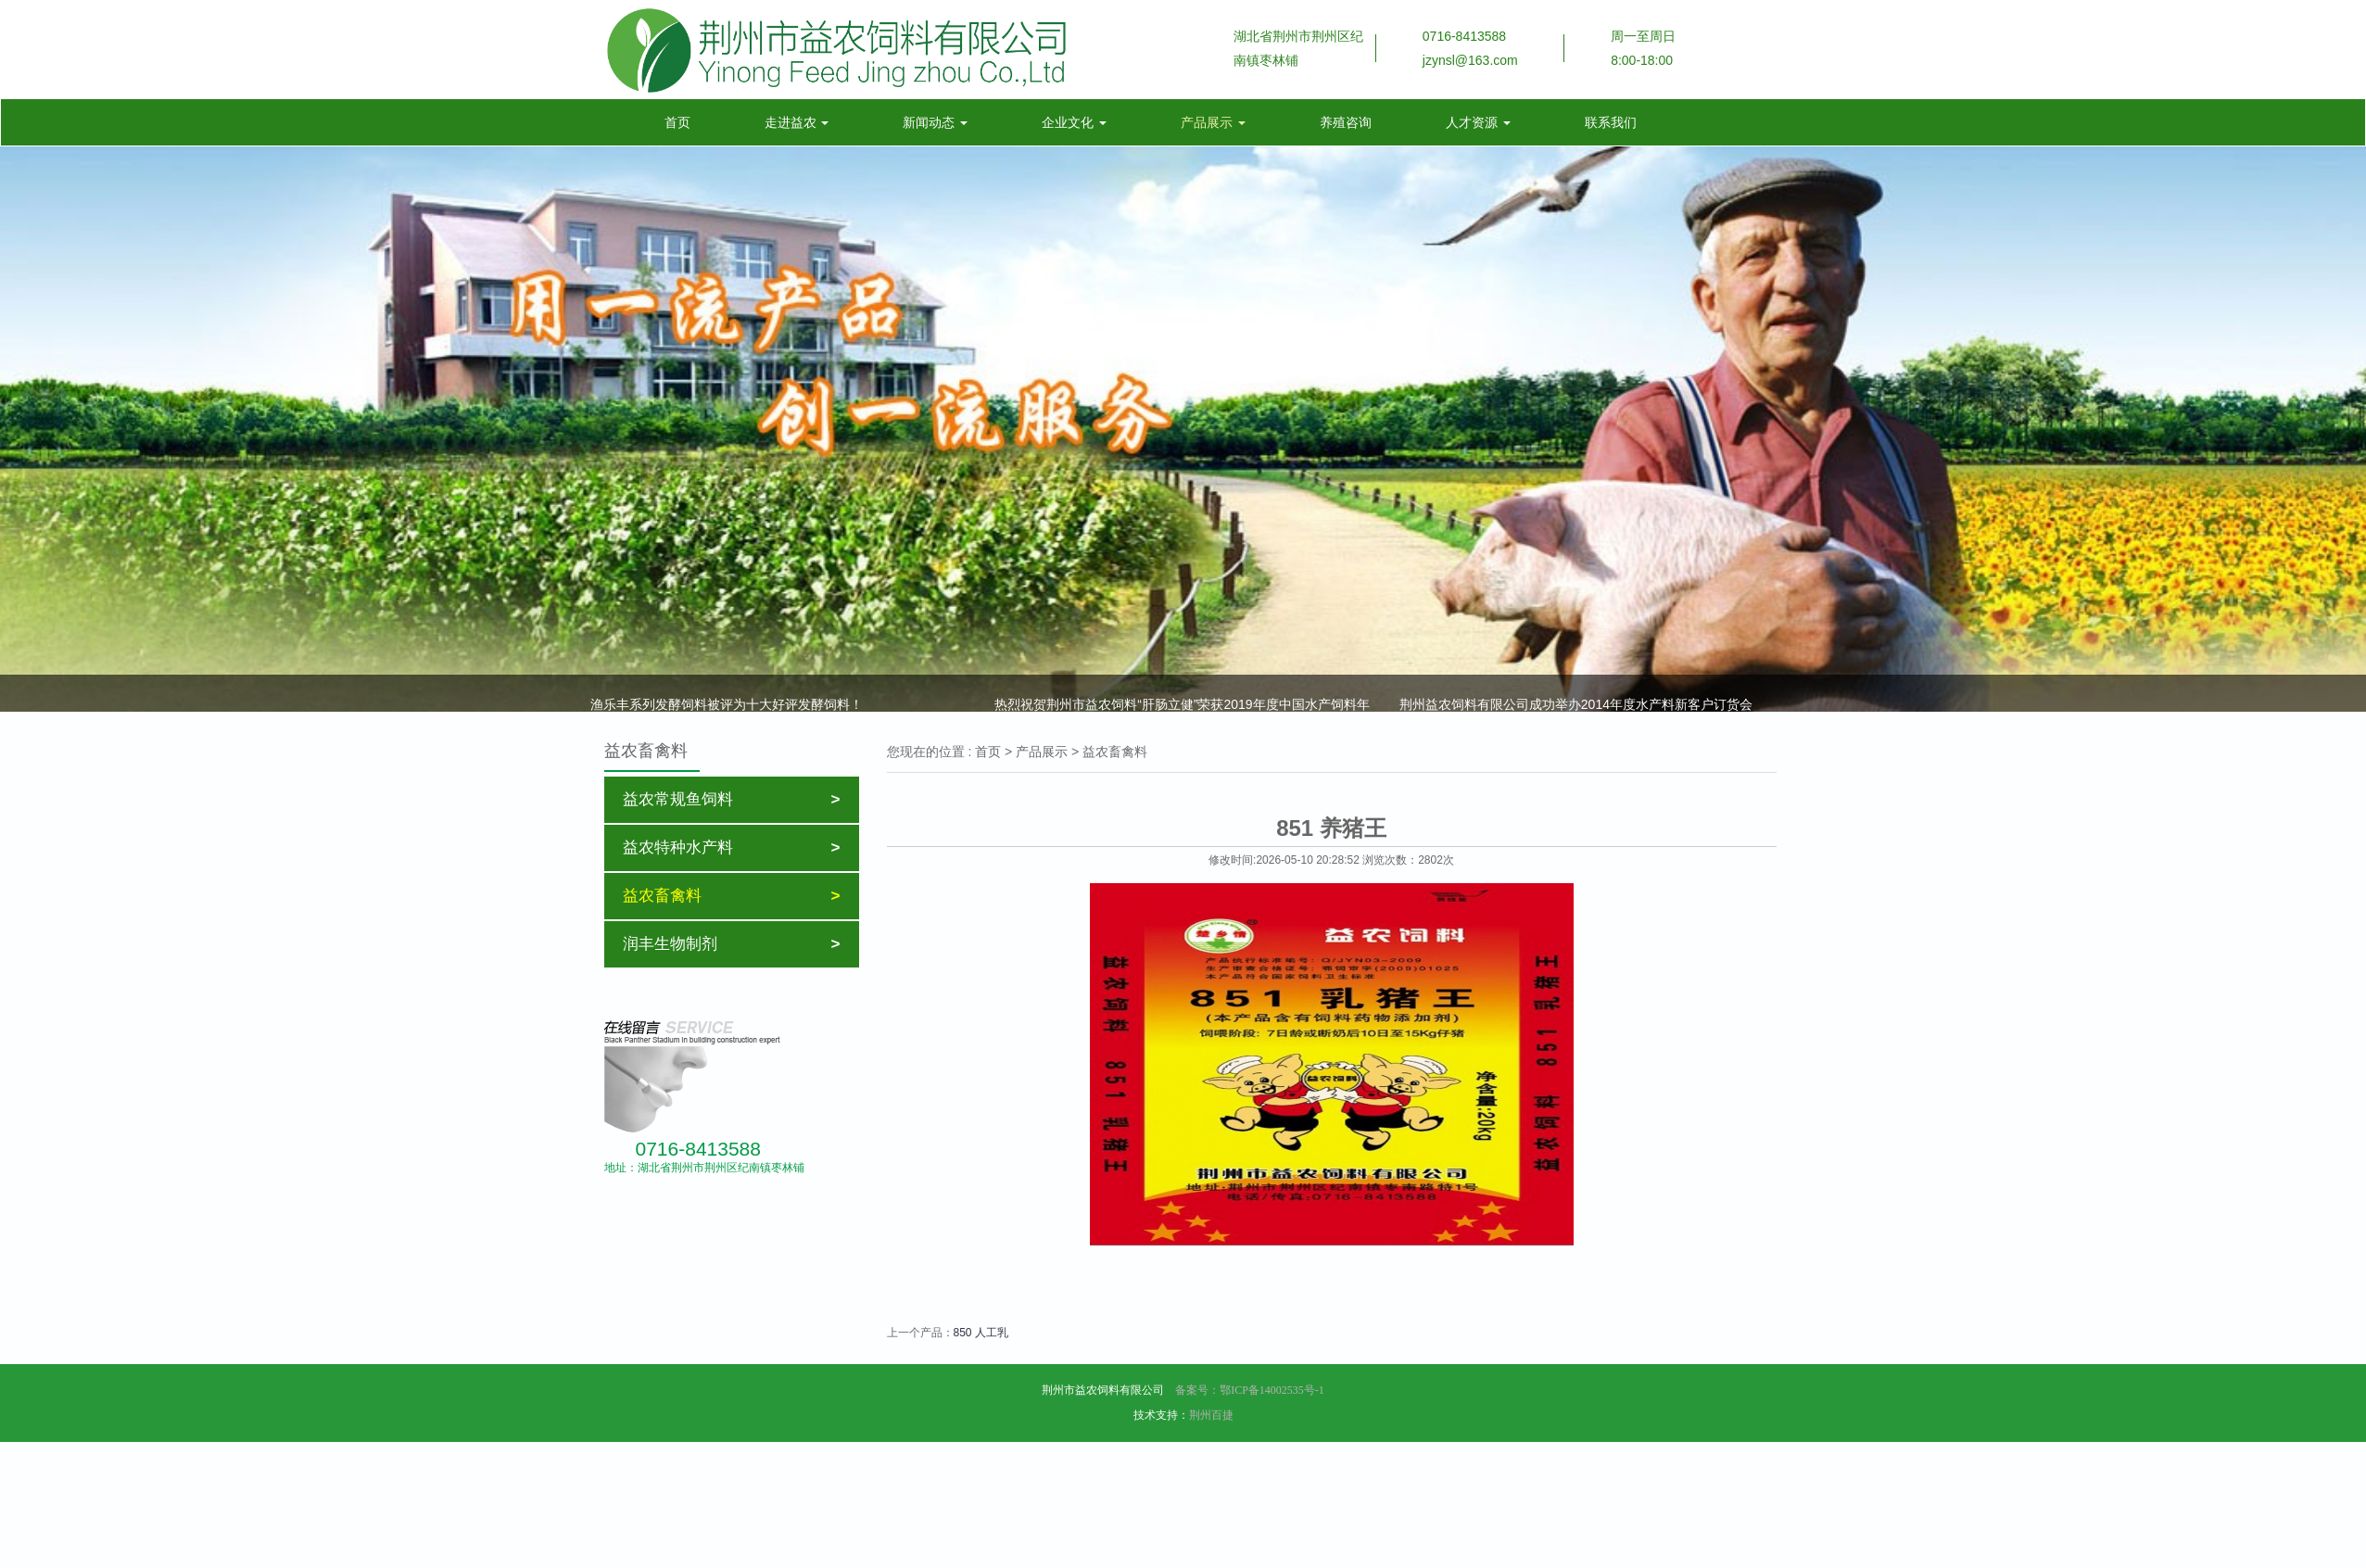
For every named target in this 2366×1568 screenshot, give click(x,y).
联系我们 (1611, 122)
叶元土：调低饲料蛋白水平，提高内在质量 (1522, 677)
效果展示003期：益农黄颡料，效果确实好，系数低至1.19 (1160, 677)
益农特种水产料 (732, 848)
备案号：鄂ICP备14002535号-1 (1248, 1390)
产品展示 (1042, 751)
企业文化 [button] (1074, 122)
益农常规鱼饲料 (732, 800)
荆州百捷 (1211, 1415)
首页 (684, 121)
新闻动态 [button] (935, 122)
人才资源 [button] (1478, 122)
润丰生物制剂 (732, 944)
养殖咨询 (1346, 122)
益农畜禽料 (732, 896)
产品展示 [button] (1213, 122)
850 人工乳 (981, 1332)
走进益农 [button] (797, 122)
